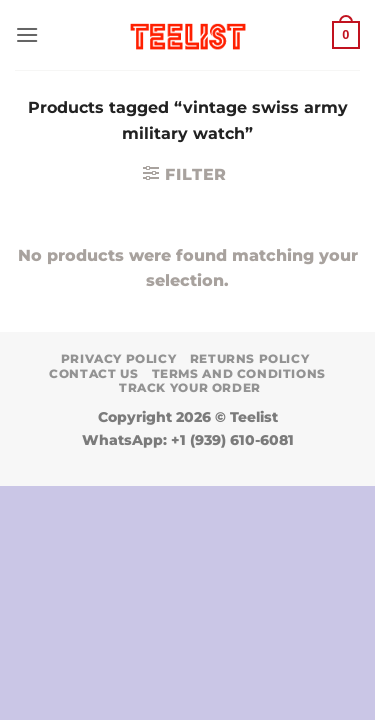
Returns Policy (250, 358)
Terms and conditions (239, 373)
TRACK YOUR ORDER (190, 387)
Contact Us (93, 373)
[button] (27, 34)
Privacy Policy (119, 358)
